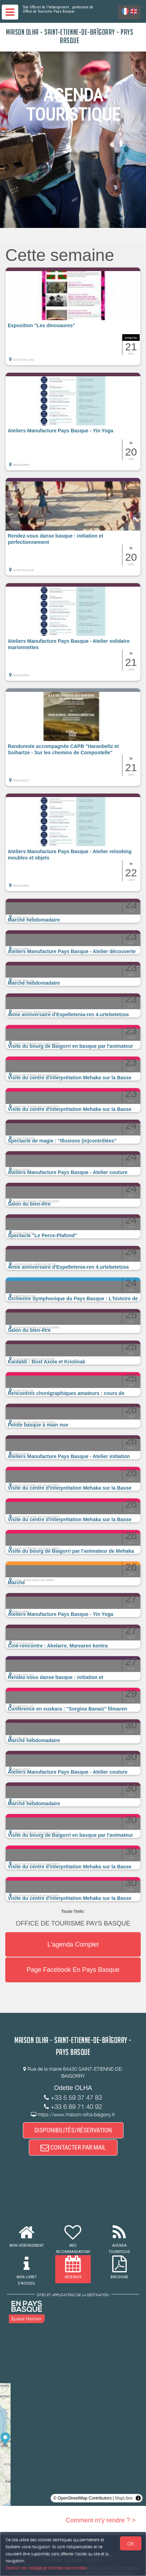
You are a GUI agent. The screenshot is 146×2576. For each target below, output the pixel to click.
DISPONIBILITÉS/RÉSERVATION (73, 2130)
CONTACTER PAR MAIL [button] (73, 2147)
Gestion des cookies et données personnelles (46, 2567)
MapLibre (124, 2498)
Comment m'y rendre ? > (100, 2520)
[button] (73, 316)
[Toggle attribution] (138, 2498)
